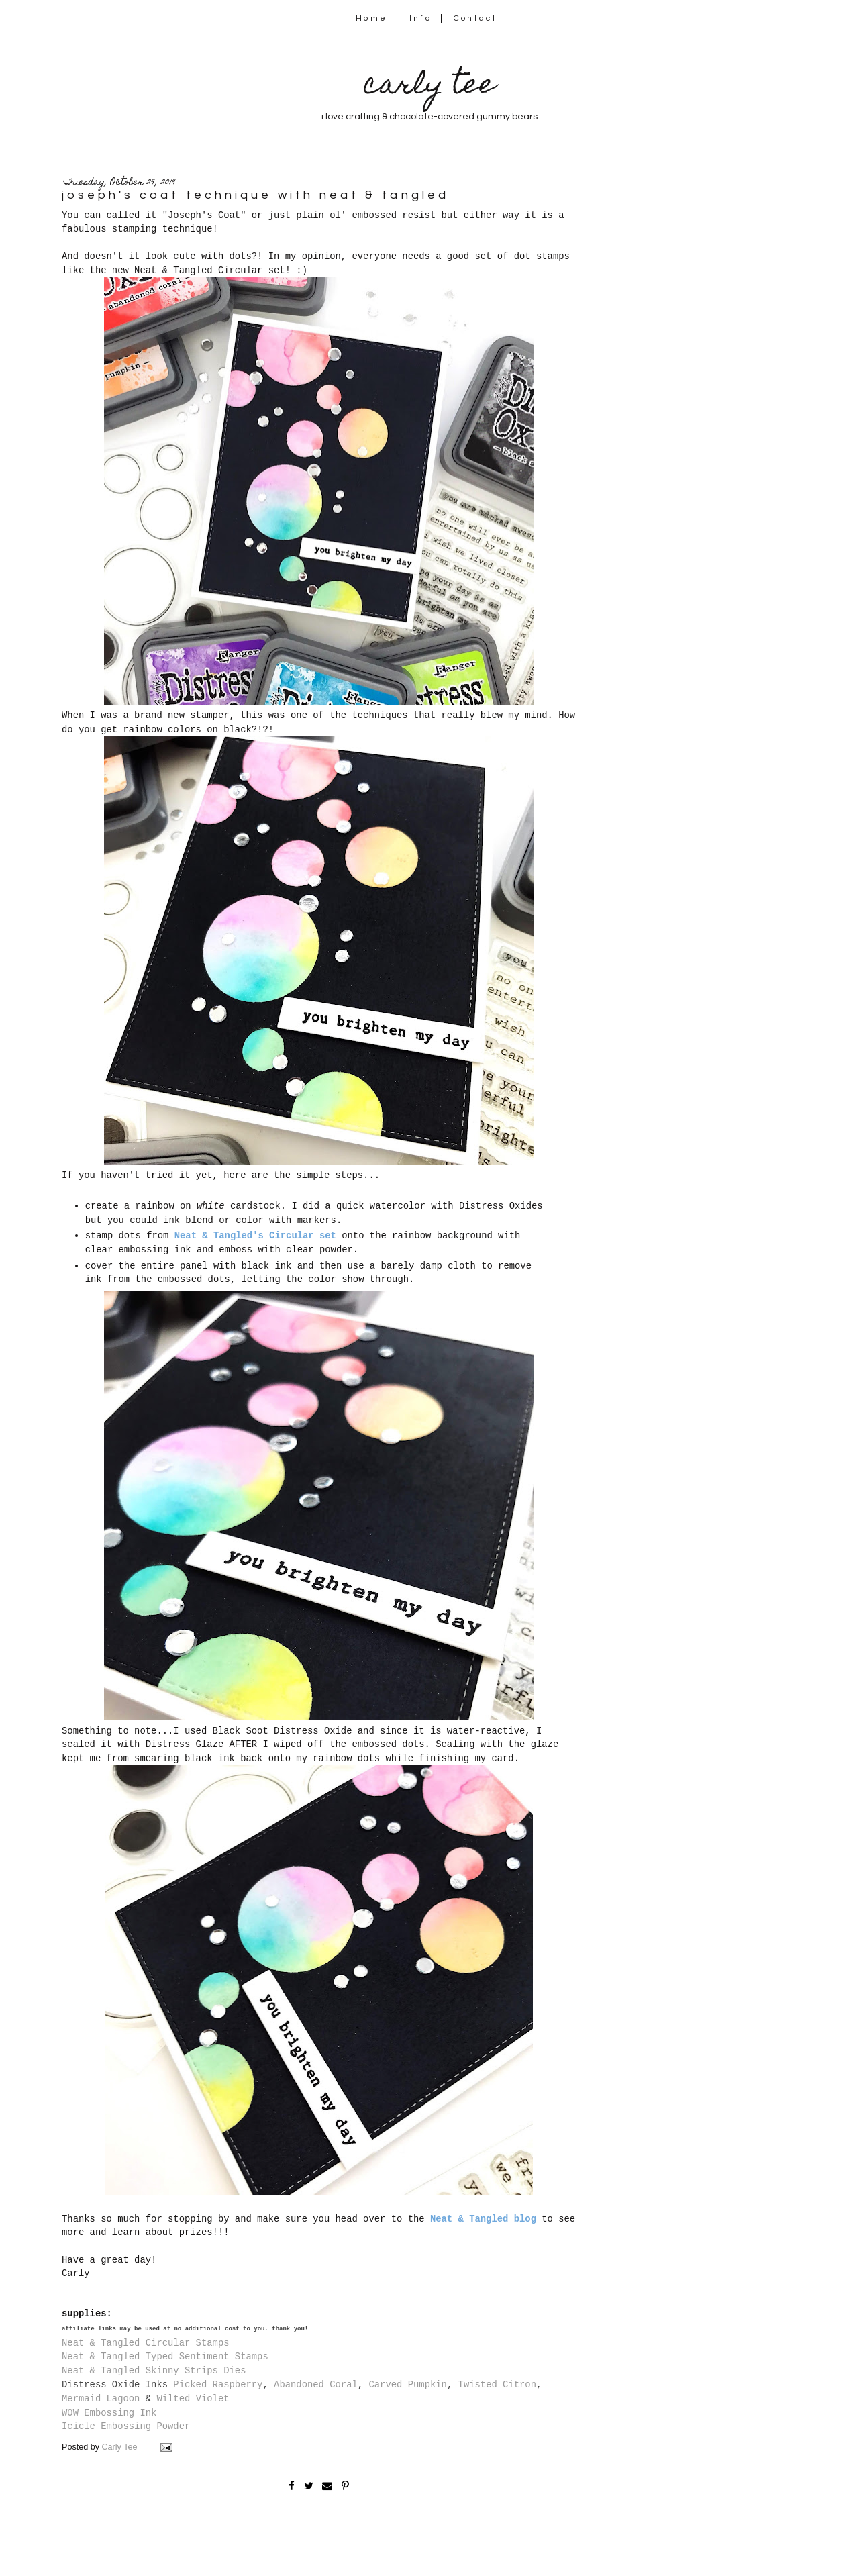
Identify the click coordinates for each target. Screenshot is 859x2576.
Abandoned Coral (316, 2384)
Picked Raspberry (217, 2384)
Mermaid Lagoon (101, 2398)
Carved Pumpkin (407, 2384)
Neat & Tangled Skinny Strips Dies (154, 2370)
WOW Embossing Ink (109, 2413)
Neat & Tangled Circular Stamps (146, 2343)
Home (371, 18)
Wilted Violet (192, 2398)
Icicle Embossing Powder (126, 2426)
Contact (476, 18)
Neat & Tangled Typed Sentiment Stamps (165, 2356)
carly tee (429, 87)
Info (420, 18)
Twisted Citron (497, 2384)
